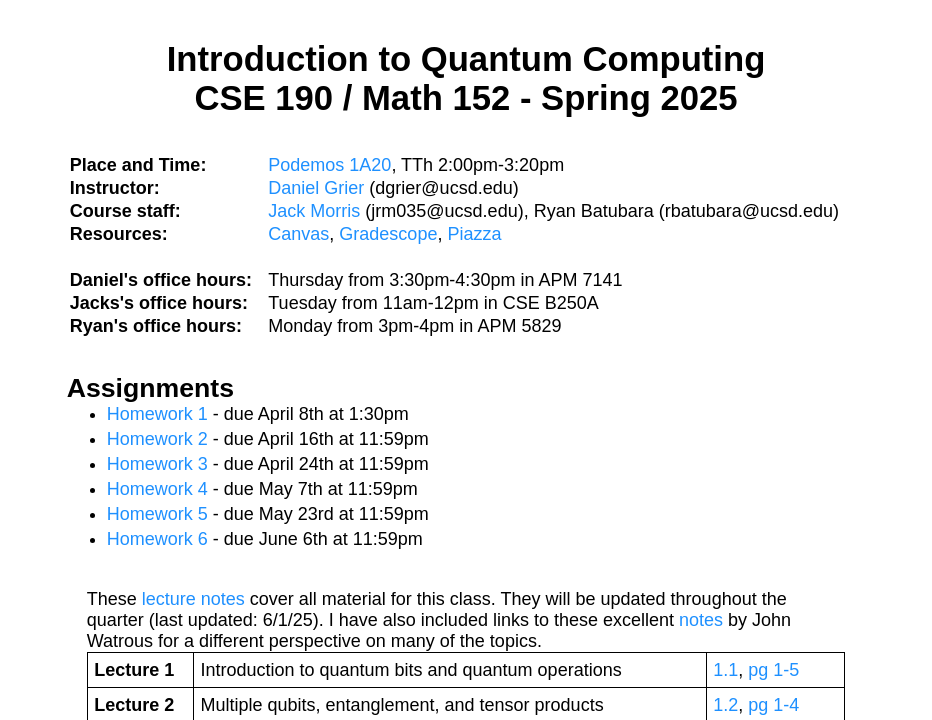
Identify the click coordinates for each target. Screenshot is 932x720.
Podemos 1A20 (329, 165)
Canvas (298, 234)
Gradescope (388, 234)
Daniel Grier (316, 188)
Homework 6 (157, 539)
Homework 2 (157, 439)
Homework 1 (157, 414)
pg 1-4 (773, 705)
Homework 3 (157, 464)
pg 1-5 (773, 670)
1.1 (725, 670)
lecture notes (193, 599)
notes (701, 620)
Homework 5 (157, 514)
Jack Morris (314, 211)
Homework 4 (157, 489)
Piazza (474, 234)
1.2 (725, 705)
